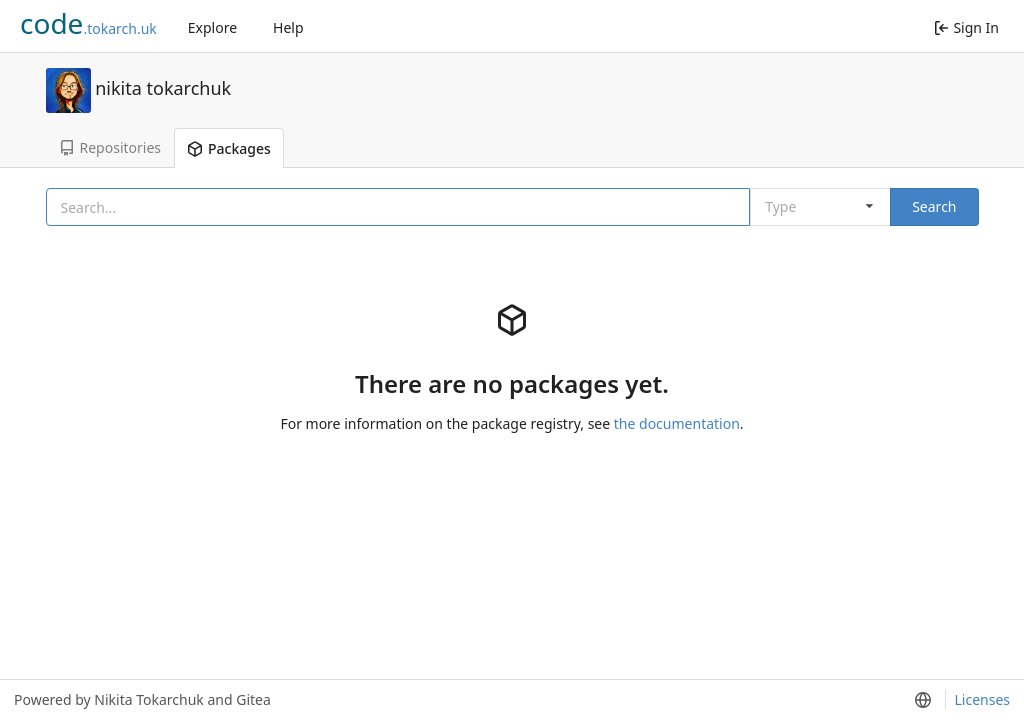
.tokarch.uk (88, 23)
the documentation (677, 423)
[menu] (922, 700)
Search (934, 206)
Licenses (982, 699)
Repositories (110, 147)
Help (288, 27)
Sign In (966, 27)
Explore (212, 27)
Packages (229, 148)
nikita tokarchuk (163, 87)
